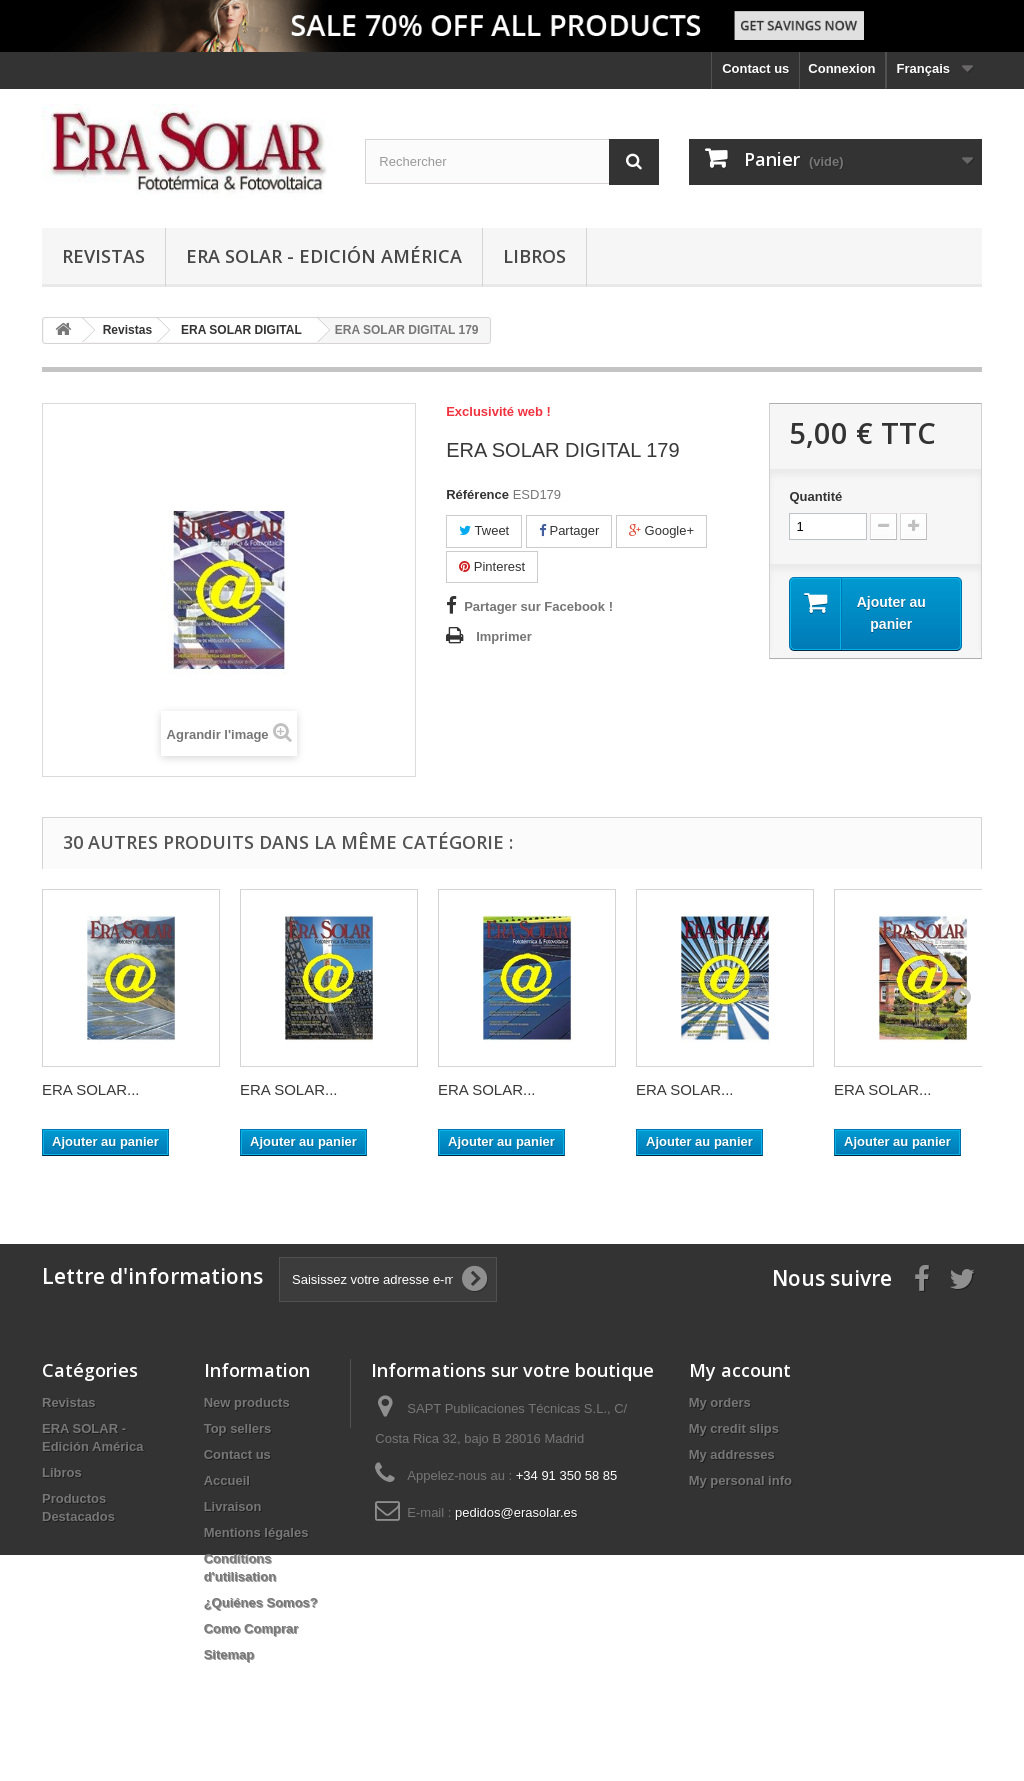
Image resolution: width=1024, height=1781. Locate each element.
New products (247, 1402)
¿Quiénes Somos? (261, 1602)
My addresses (732, 1454)
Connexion (841, 68)
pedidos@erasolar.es (516, 1512)
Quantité (815, 496)
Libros (534, 256)
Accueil (227, 1480)
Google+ (661, 530)
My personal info (740, 1480)
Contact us (755, 68)
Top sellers (238, 1428)
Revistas (103, 256)
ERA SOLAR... (91, 1089)
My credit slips (734, 1428)
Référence (477, 494)
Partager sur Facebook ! (538, 606)
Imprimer (504, 636)
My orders (720, 1402)
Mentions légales (256, 1532)
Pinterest (492, 566)
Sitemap (229, 1654)
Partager (569, 530)
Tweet (484, 530)
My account (740, 1370)
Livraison (233, 1506)
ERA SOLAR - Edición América (324, 256)
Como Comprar (251, 1628)
